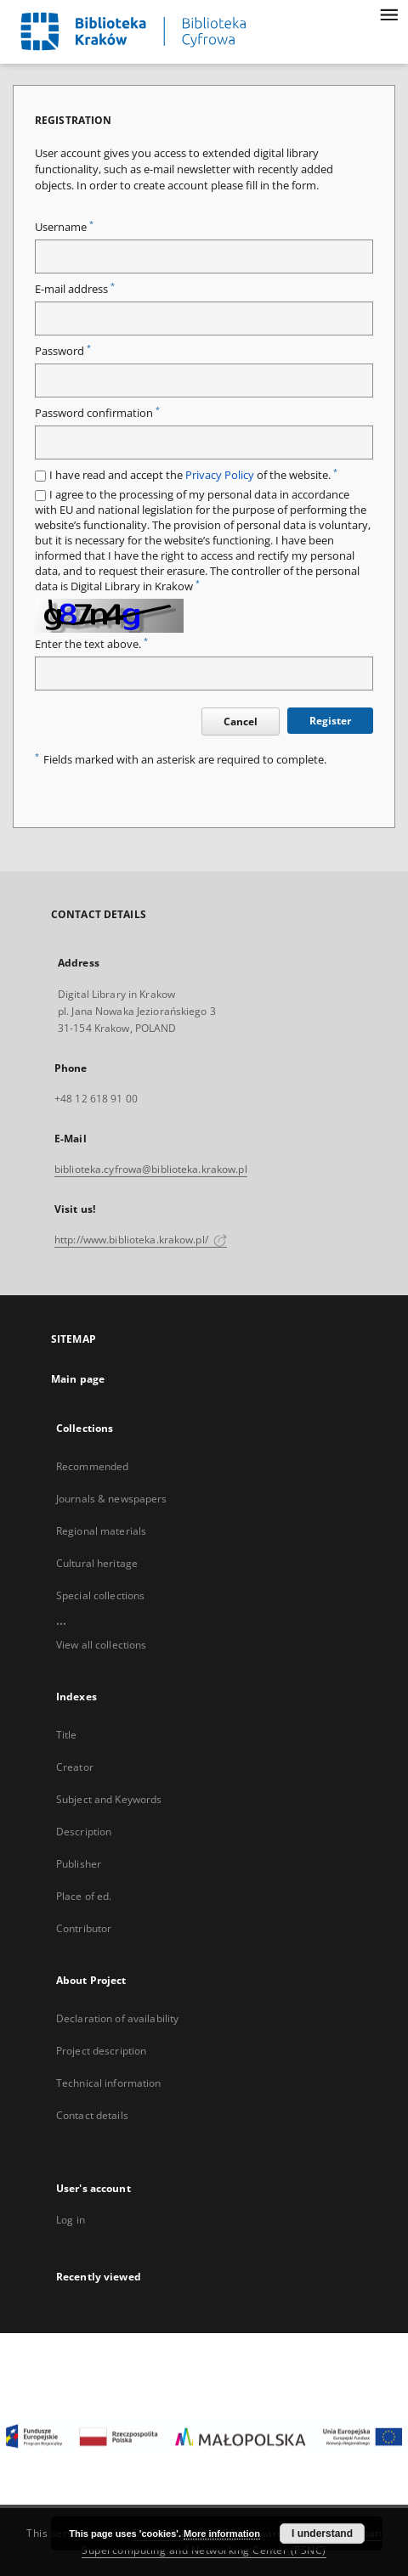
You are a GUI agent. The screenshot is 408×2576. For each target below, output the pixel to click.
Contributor (83, 1928)
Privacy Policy (219, 475)
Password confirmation (97, 413)
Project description (101, 2050)
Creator (75, 1767)
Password (63, 351)
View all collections (101, 1644)
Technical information (109, 2083)
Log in (70, 2219)
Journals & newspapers (111, 1498)
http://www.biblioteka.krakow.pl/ (140, 1239)
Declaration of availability (117, 2018)
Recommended (92, 1466)
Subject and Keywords (109, 1799)
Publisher (78, 1864)
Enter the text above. (91, 644)
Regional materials (101, 1531)
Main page (78, 1379)
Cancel (241, 721)
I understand (322, 2533)
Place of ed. (83, 1896)
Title (66, 1735)
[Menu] (388, 13)
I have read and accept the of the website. (193, 475)
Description (83, 1831)
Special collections (100, 1595)
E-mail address (75, 289)
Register (330, 720)
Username (64, 227)
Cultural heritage (97, 1563)
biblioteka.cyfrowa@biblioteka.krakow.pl (150, 1169)
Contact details (92, 2115)
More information (222, 2533)
